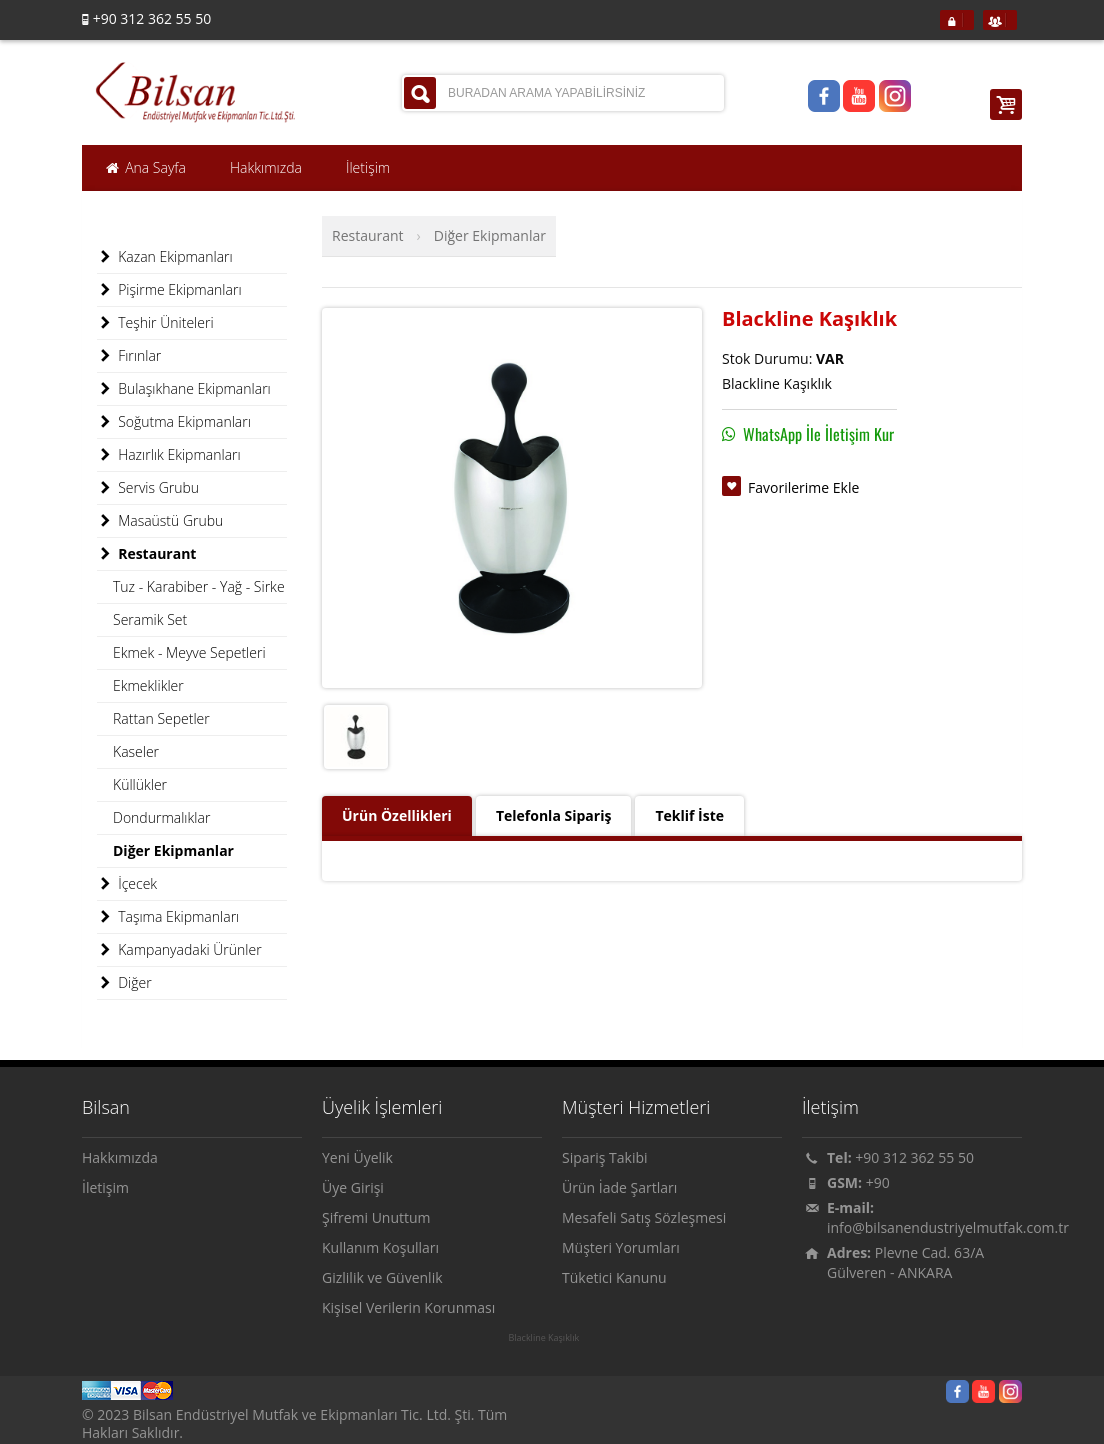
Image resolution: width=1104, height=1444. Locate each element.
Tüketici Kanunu (614, 1277)
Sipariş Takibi (605, 1157)
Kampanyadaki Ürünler (179, 950)
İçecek (127, 884)
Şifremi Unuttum (376, 1217)
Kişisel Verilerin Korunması (408, 1307)
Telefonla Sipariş (553, 815)
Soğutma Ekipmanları (174, 422)
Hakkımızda (120, 1157)
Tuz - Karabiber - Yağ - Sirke (199, 586)
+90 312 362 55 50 (914, 1157)
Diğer (124, 983)
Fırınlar (129, 356)
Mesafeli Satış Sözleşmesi (644, 1217)
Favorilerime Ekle (803, 487)
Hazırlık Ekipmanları (169, 455)
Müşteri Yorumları (621, 1247)
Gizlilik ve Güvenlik (382, 1277)
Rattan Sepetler (161, 718)
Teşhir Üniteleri (155, 323)
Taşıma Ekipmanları (168, 917)
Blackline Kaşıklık (543, 1338)
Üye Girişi (353, 1187)
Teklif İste (689, 815)
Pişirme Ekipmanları (169, 290)
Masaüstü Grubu (160, 521)
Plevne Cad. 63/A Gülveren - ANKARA (905, 1262)
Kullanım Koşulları (380, 1247)
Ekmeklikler (148, 685)
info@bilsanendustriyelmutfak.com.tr (948, 1227)
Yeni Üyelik (357, 1157)
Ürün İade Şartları (619, 1187)
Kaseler (136, 751)
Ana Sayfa (145, 168)
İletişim (105, 1187)
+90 (878, 1182)
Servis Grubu (148, 488)
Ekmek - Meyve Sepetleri (189, 652)
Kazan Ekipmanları (165, 257)
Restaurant (368, 235)
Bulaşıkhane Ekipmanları (184, 389)
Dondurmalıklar (161, 817)
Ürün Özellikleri (397, 815)
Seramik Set (150, 619)
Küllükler (140, 784)
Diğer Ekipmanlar (490, 235)
